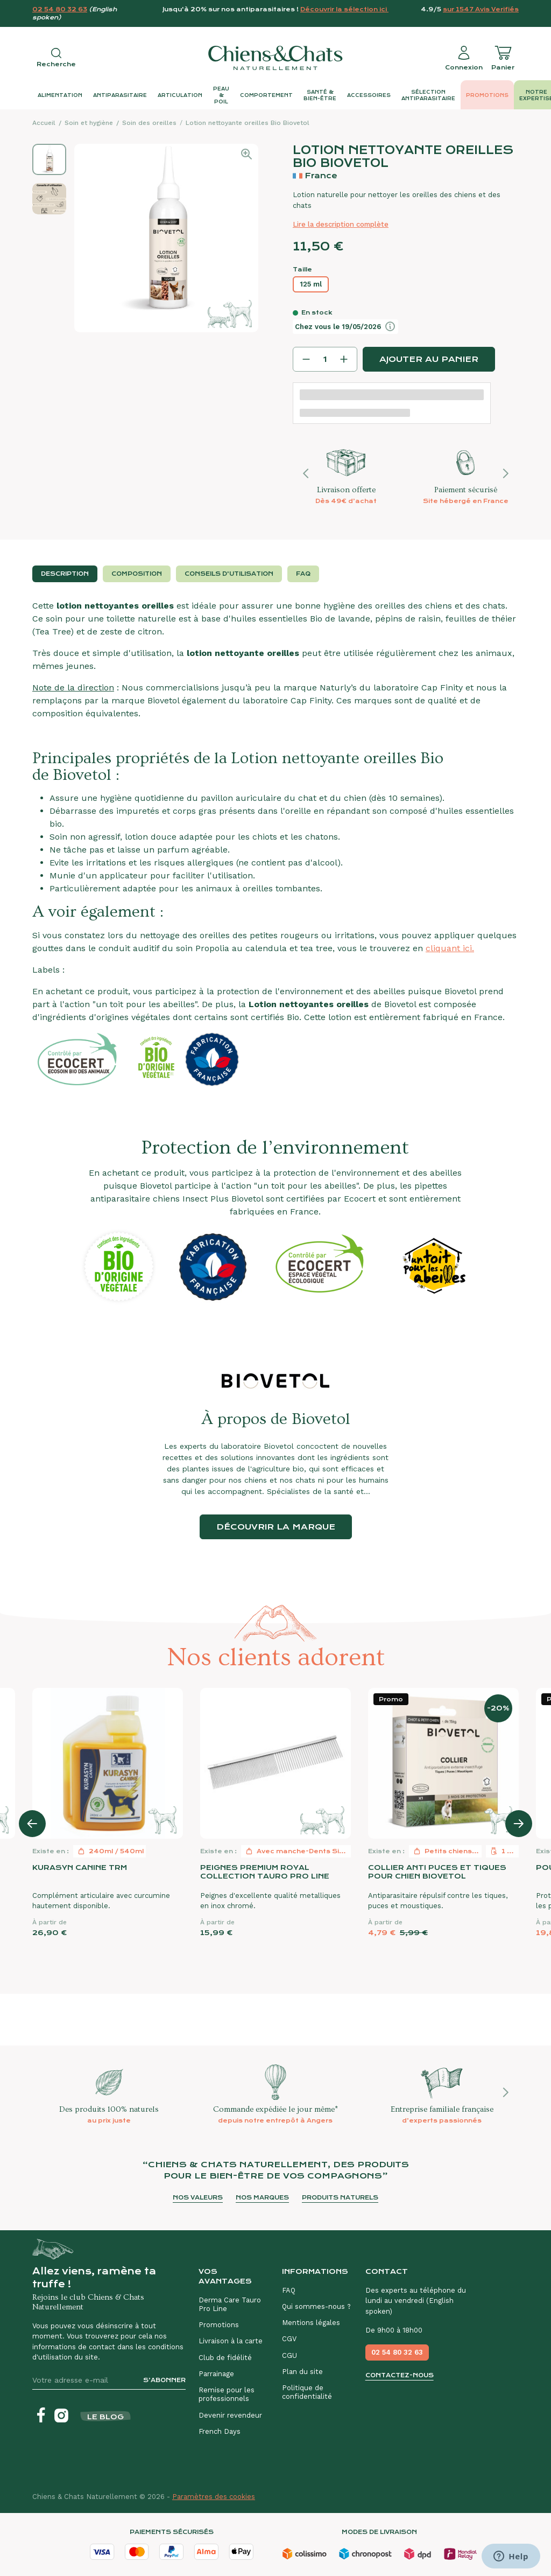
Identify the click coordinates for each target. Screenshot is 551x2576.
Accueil (43, 123)
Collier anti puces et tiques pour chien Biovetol (437, 1871)
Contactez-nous (399, 2375)
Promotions (219, 2325)
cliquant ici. (450, 948)
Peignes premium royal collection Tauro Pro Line (264, 1871)
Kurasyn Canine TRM (79, 1867)
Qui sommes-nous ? (316, 2306)
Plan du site (302, 2372)
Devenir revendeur (230, 2415)
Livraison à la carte (231, 2341)
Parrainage (216, 2374)
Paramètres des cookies (213, 2497)
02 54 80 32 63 (59, 9)
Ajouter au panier (428, 359)
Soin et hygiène (89, 123)
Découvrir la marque (275, 1527)
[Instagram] (61, 2415)
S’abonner (164, 2380)
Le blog (105, 2417)
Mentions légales (311, 2323)
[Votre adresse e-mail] (83, 2380)
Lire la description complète (340, 224)
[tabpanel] (275, 842)
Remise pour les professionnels (227, 2394)
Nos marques (262, 2197)
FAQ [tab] (303, 573)
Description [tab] (65, 573)
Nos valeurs (198, 2197)
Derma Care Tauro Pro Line (230, 2304)
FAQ (288, 2290)
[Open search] (56, 58)
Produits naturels (340, 2197)
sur (481, 9)
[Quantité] (325, 359)
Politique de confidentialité (307, 2392)
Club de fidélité (225, 2358)
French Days (220, 2431)
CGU (289, 2355)
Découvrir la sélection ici (344, 9)
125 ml (311, 284)
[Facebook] (41, 2415)
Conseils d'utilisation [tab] (229, 573)
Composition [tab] (136, 573)
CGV (289, 2339)
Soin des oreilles (149, 123)
